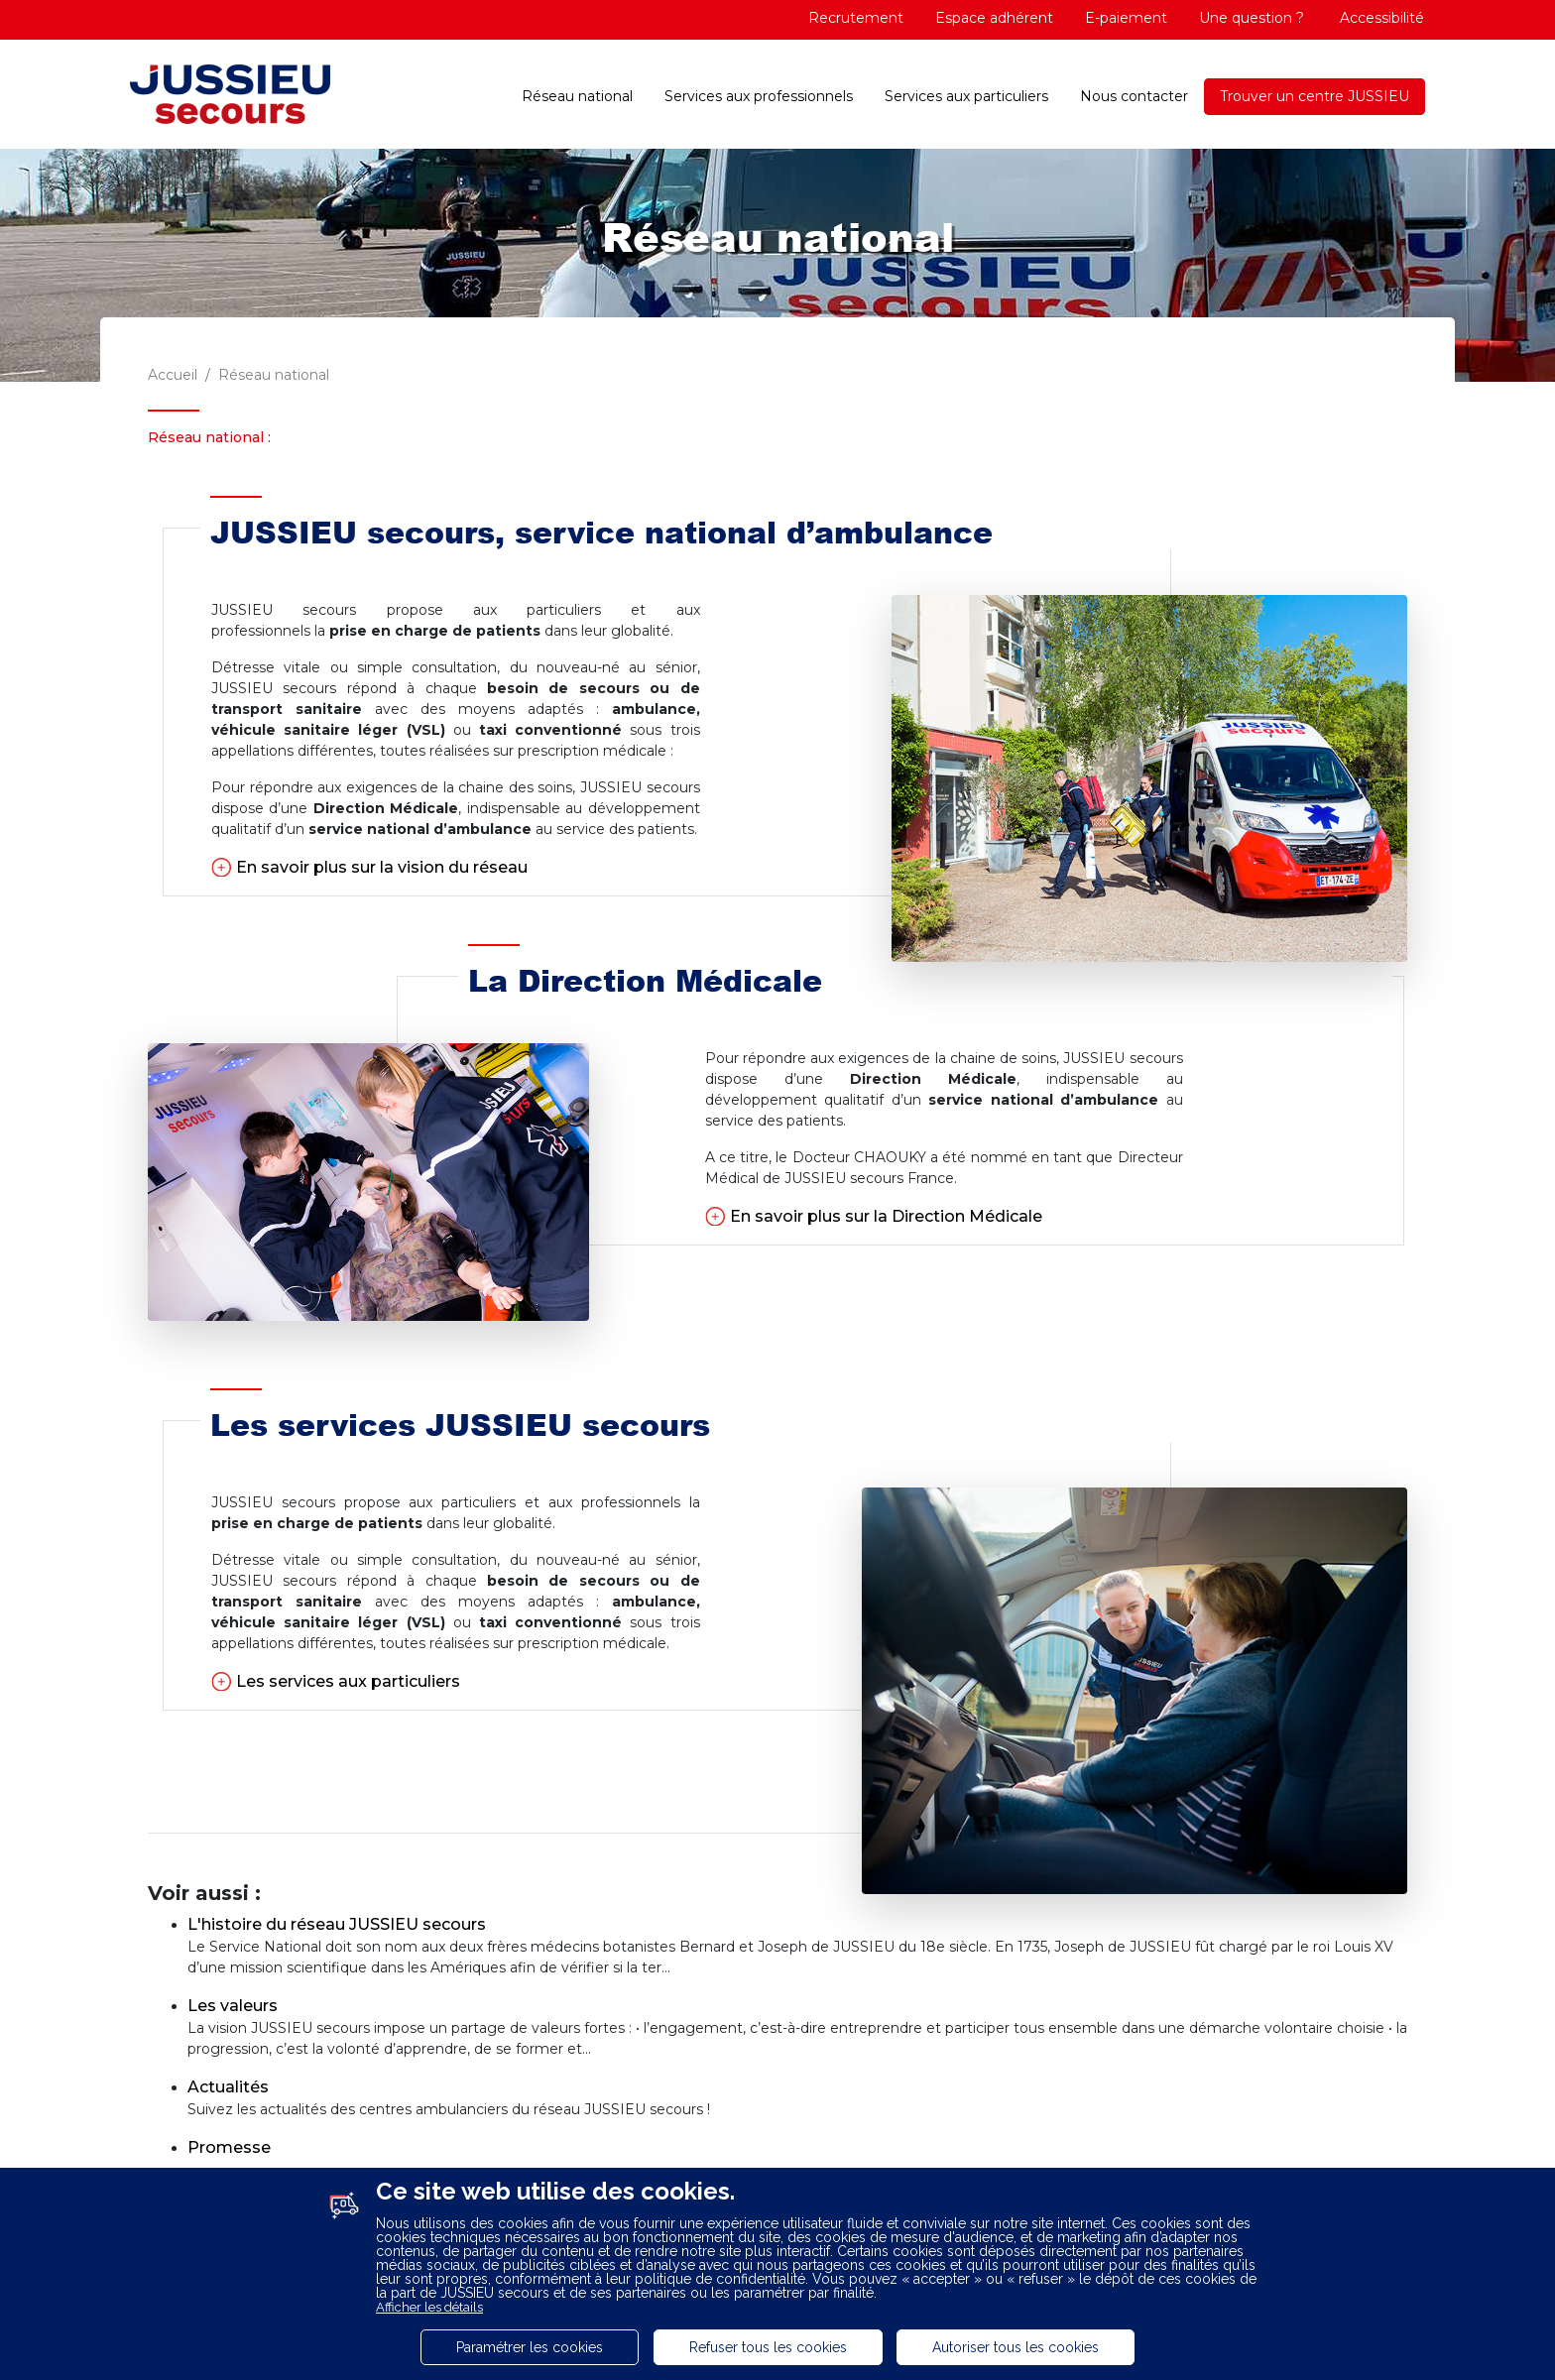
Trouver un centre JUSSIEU (1314, 96)
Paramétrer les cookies (529, 2347)
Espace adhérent (994, 18)
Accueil (172, 375)
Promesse (229, 2147)
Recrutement (855, 18)
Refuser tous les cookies (768, 2347)
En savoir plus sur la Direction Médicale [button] (886, 1216)
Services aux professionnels (758, 96)
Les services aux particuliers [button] (348, 1681)
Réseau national (577, 96)
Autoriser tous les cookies (1015, 2347)
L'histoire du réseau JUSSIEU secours (336, 1924)
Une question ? (1251, 18)
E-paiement (1126, 18)
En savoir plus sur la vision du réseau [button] (382, 867)
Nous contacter (1134, 96)
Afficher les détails (429, 2307)
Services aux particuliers (966, 96)
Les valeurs (232, 2005)
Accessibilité (1380, 18)
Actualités (228, 2087)
